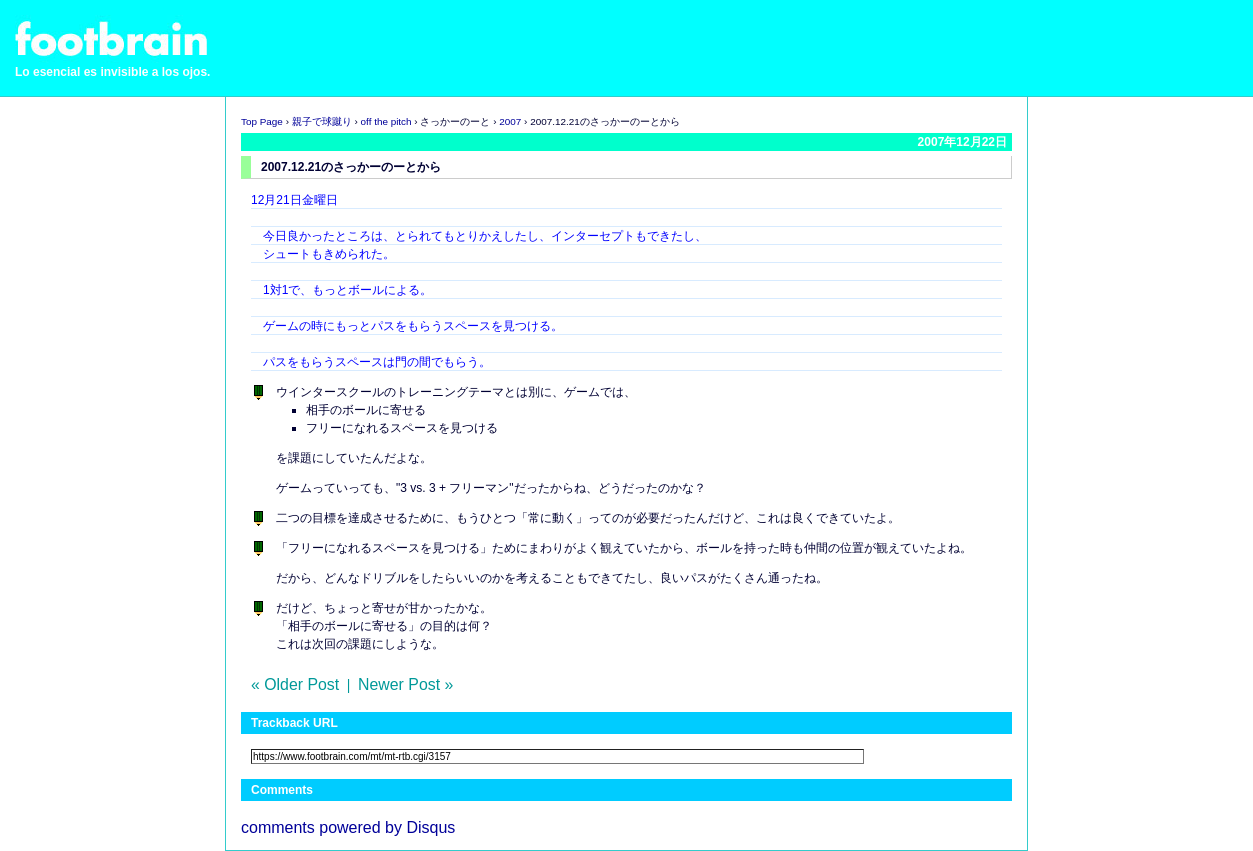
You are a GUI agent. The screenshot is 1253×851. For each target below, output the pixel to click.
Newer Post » (405, 684)
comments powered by (348, 827)
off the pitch (386, 121)
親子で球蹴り (322, 121)
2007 (510, 121)
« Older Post (295, 684)
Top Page (262, 121)
